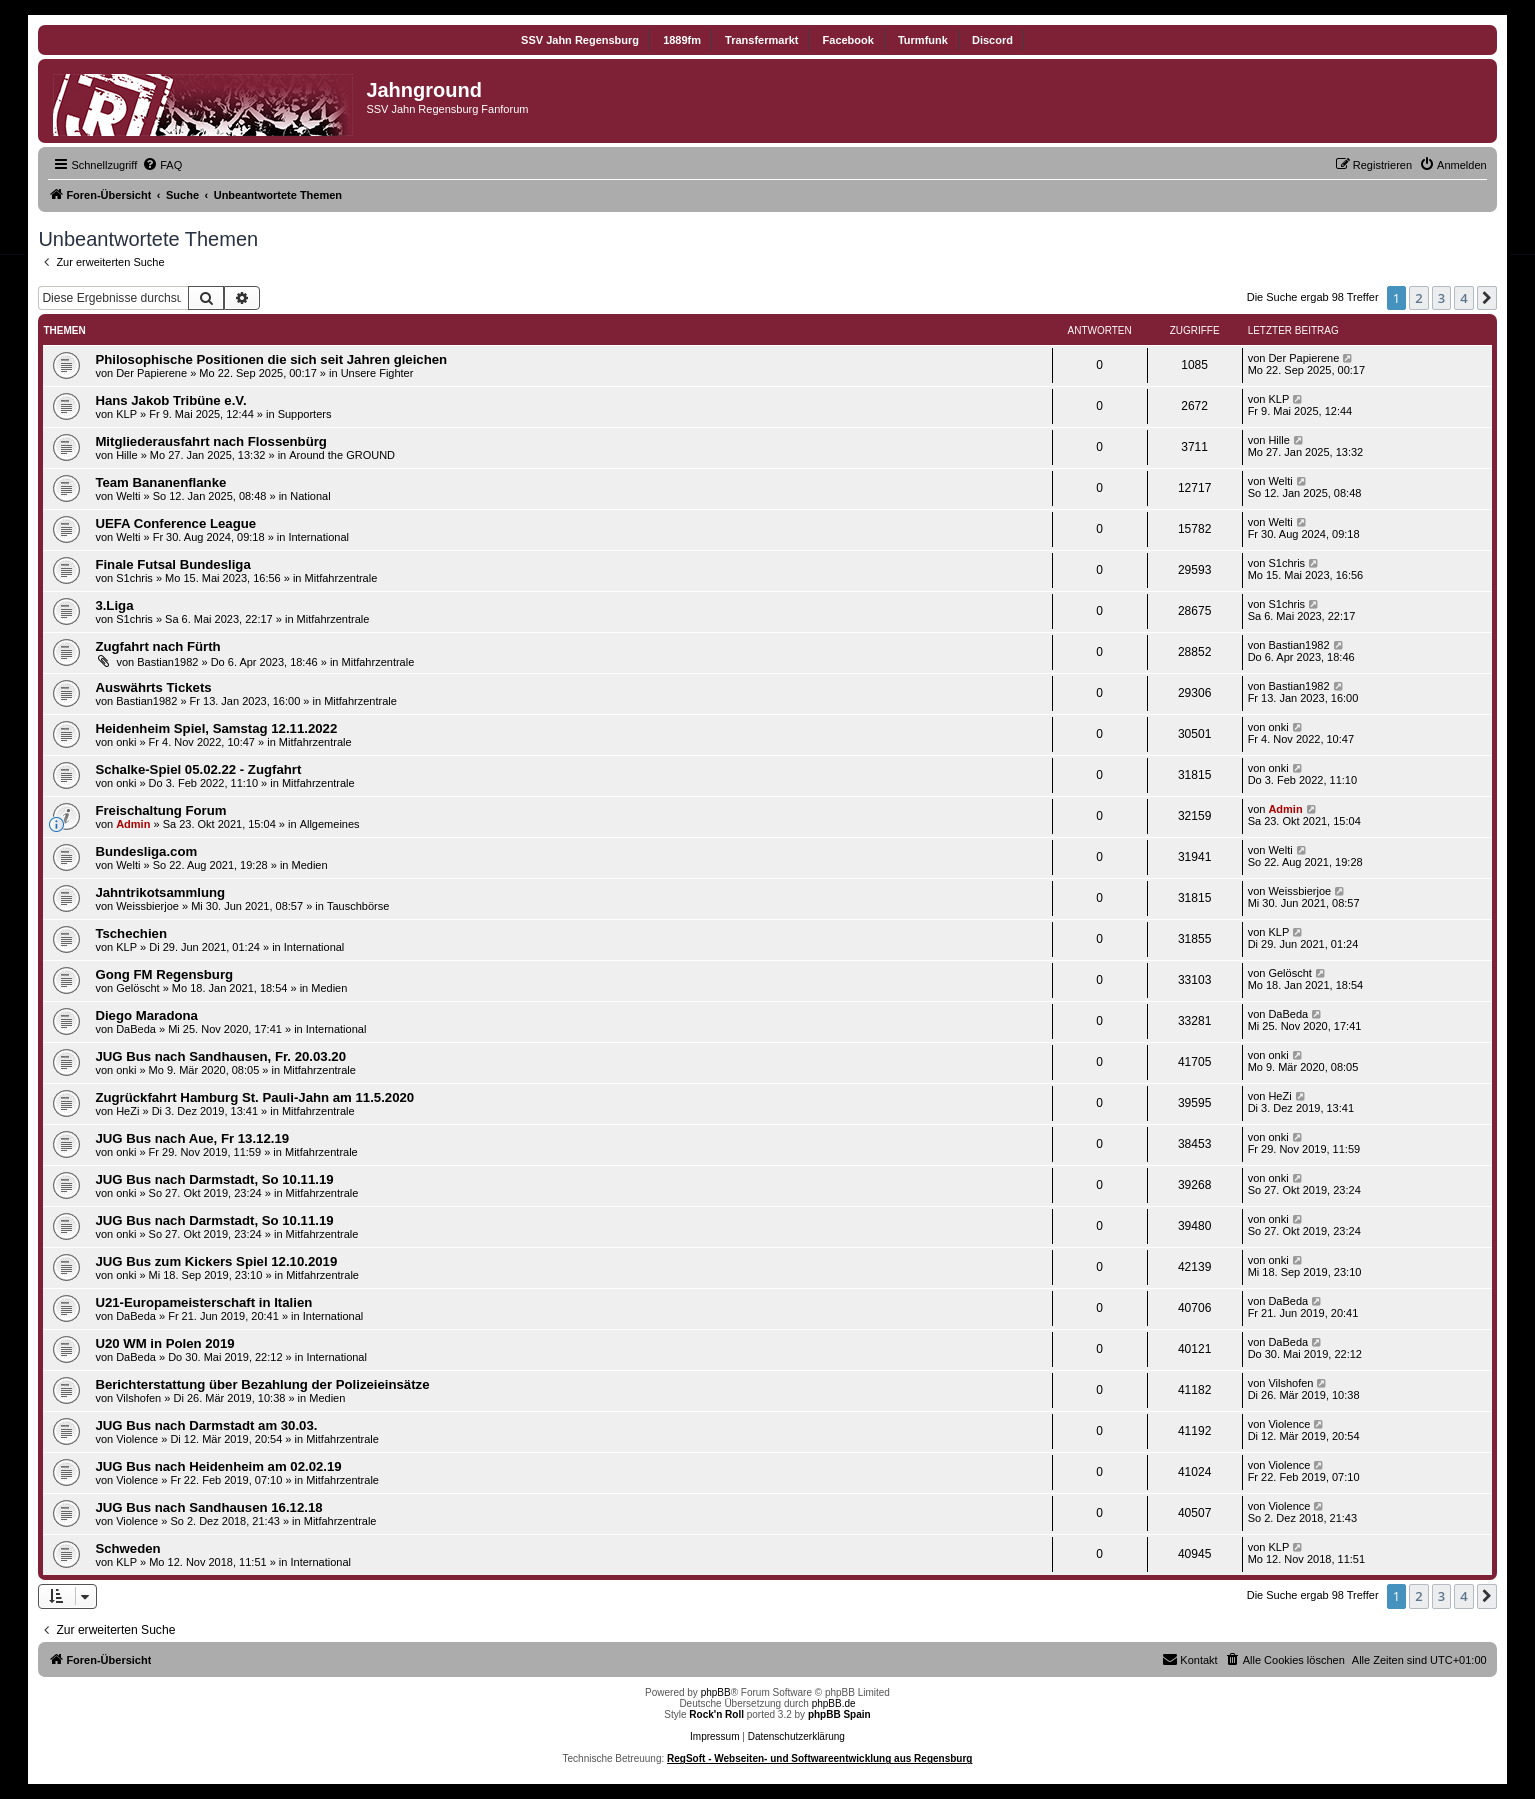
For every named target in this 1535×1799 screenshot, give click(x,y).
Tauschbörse (358, 906)
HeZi (127, 1111)
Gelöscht (137, 988)
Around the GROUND (342, 455)
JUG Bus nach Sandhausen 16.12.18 (208, 1507)
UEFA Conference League (175, 523)
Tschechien (131, 933)
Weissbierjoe (147, 906)
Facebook (848, 40)
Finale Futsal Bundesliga (172, 564)
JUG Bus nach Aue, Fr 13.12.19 (192, 1138)
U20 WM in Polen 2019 (164, 1343)
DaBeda (136, 1029)
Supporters (305, 414)
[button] (1487, 298)
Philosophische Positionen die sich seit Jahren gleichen (271, 359)
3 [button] (1441, 298)
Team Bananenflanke (160, 482)
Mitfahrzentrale (341, 578)
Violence (137, 1439)
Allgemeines (330, 824)
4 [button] (1463, 298)
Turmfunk (923, 40)
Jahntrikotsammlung (160, 892)
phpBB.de (834, 1703)
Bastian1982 (167, 662)
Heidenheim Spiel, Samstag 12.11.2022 (216, 728)
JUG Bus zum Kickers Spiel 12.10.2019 (216, 1261)
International (318, 537)
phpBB (716, 1692)
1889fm (682, 40)
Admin (133, 824)
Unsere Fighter (377, 373)
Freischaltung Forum (160, 810)
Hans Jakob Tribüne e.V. (170, 400)
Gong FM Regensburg (164, 974)
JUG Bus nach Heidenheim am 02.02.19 (218, 1466)
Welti (128, 496)
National (310, 496)
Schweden (127, 1548)
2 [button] (1418, 298)
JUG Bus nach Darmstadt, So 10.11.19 (214, 1179)
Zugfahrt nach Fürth (157, 646)
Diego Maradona (146, 1015)
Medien (310, 865)
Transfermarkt (761, 40)
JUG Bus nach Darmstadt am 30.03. (206, 1425)
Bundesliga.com (146, 851)
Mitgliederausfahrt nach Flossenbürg (211, 441)
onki (126, 742)
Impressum (714, 1736)
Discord (992, 40)
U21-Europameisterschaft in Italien (203, 1302)
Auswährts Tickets (153, 687)
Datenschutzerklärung (796, 1736)
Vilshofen (138, 1398)
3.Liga (114, 605)
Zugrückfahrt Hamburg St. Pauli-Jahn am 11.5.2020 (254, 1097)
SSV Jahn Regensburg (580, 40)
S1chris (134, 578)
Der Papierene (151, 373)
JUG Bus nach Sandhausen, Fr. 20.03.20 (220, 1056)
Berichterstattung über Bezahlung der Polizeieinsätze (262, 1384)
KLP (126, 414)
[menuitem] (162, 165)
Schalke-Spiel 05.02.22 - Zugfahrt (198, 769)
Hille (126, 455)
